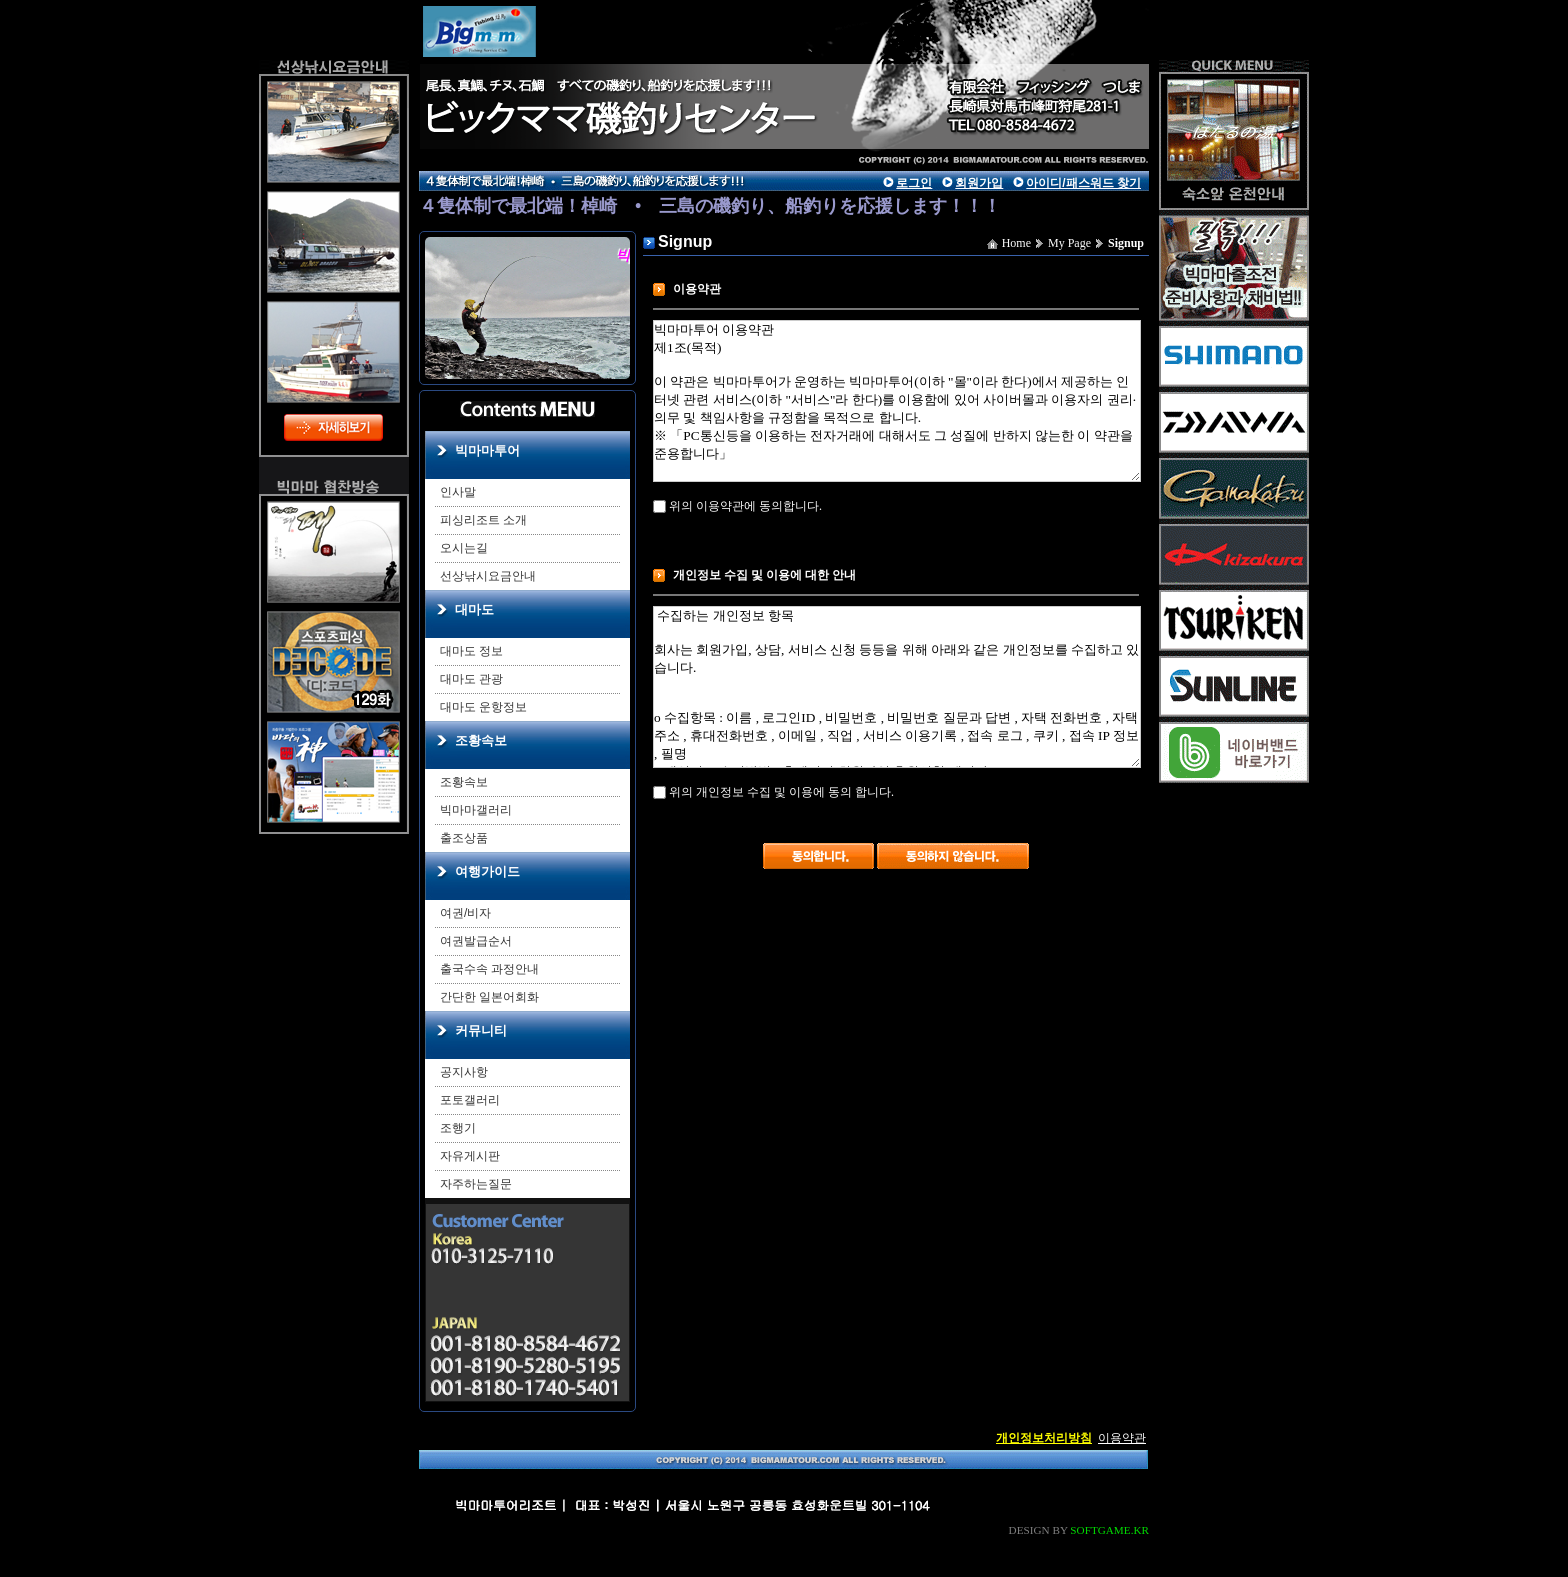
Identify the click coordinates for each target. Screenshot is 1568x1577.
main (604, 75)
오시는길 (464, 548)
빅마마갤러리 (476, 810)
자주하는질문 (476, 1184)
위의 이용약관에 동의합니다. (737, 506)
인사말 (458, 492)
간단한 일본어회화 (489, 997)
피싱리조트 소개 (483, 520)
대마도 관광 (471, 679)
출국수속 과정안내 (489, 969)
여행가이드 (487, 871)
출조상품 (464, 838)
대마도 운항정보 (483, 707)
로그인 (914, 183)
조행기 (458, 1128)
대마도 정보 (471, 651)
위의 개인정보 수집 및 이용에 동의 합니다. (773, 792)
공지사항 (464, 1072)
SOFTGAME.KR (1109, 1530)
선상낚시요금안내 (488, 576)
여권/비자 (465, 913)
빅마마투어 (487, 450)
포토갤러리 (470, 1100)
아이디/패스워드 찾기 (1083, 183)
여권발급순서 (476, 941)
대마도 (474, 609)
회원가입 (979, 183)
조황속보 (481, 740)
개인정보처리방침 (1044, 1438)
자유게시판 (470, 1156)
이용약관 (1122, 1438)
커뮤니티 (481, 1030)
